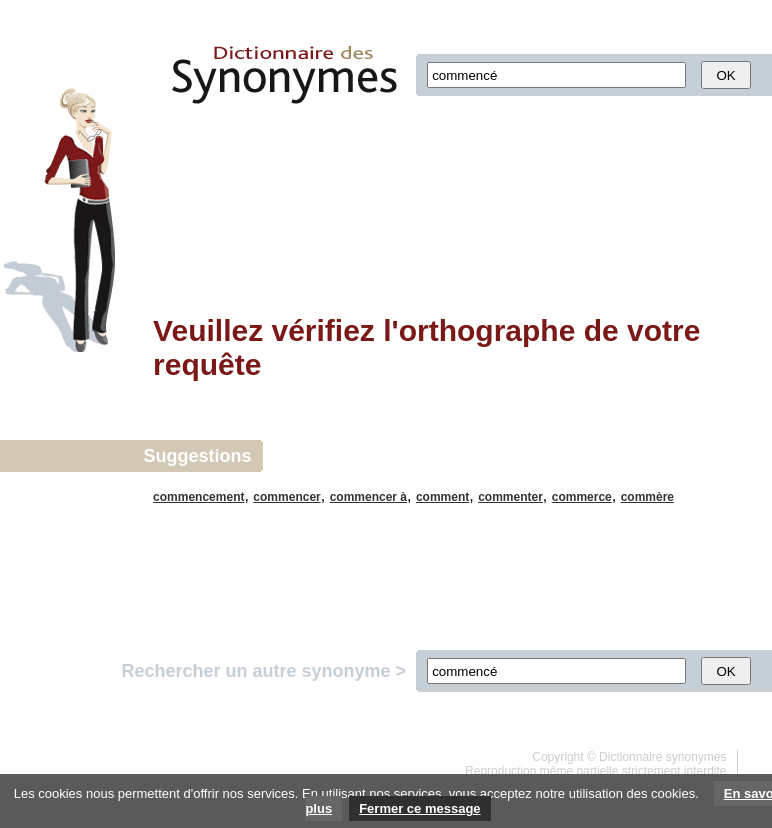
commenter (510, 497)
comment (442, 497)
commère (647, 497)
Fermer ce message (419, 808)
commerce (582, 497)
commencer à (368, 497)
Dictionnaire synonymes (662, 757)
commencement (198, 497)
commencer (286, 497)
